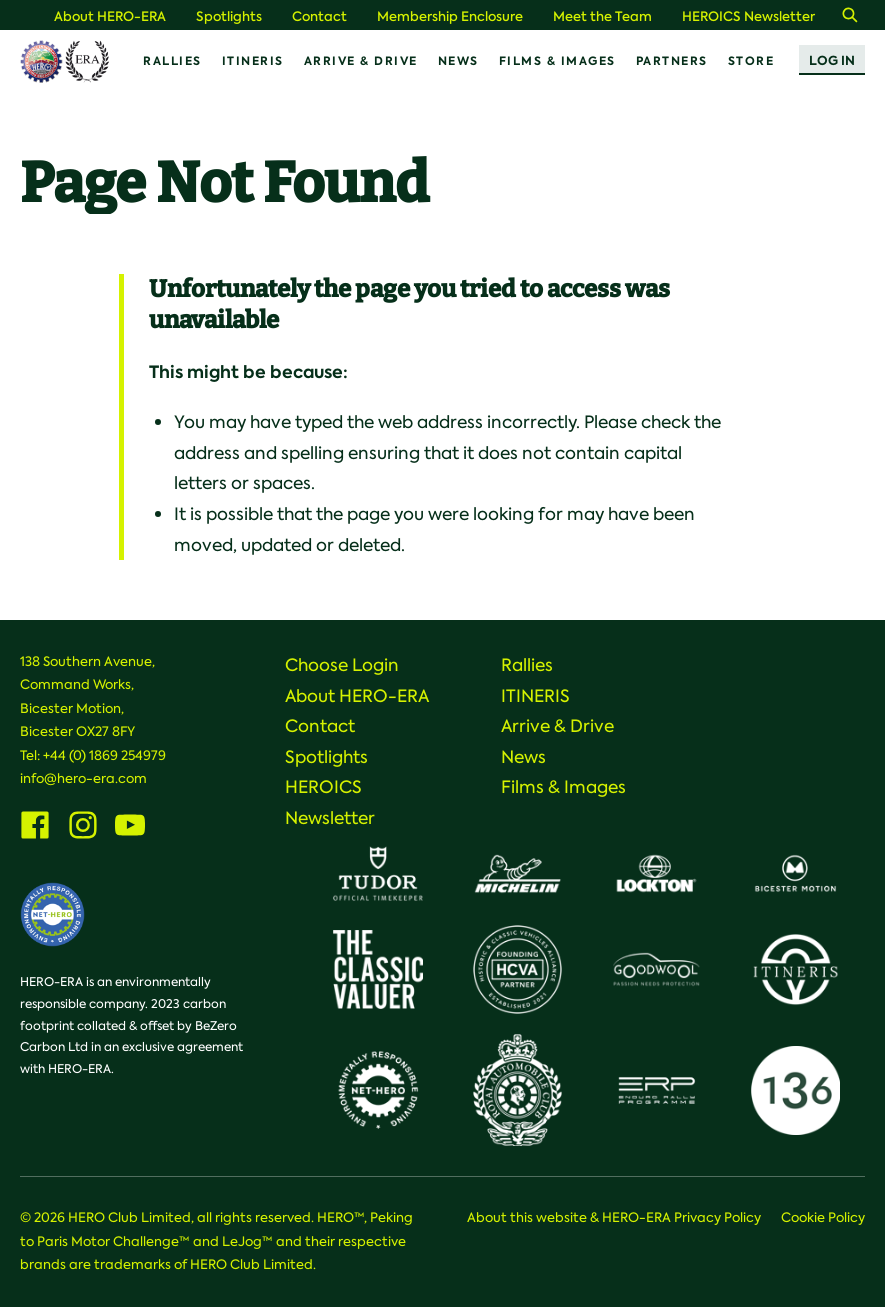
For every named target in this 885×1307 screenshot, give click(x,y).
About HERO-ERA (110, 16)
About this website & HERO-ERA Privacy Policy (614, 1217)
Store (751, 61)
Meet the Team (602, 16)
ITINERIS (253, 61)
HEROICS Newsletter (748, 16)
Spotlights (229, 16)
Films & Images (557, 61)
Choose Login (342, 665)
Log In (832, 60)
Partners (672, 61)
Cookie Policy (823, 1217)
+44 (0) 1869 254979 (104, 755)
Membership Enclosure (450, 16)
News (458, 61)
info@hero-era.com (83, 778)
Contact (319, 16)
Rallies (172, 61)
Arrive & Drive (361, 61)
